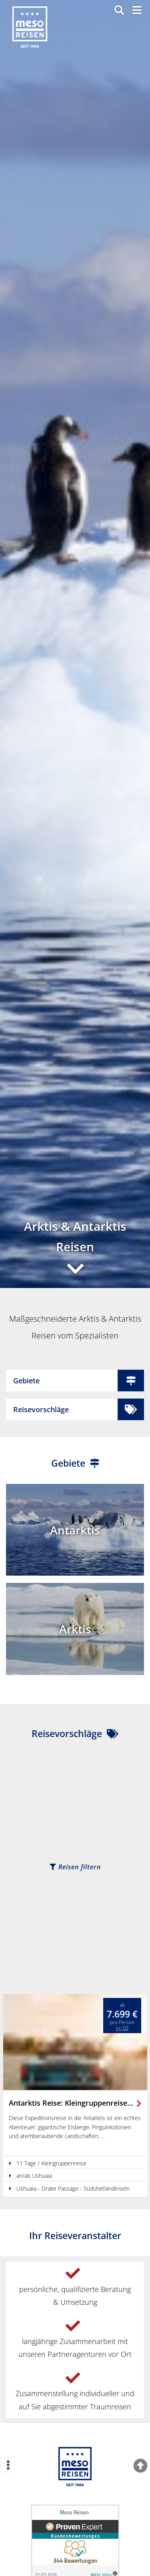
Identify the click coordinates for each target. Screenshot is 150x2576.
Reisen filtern (75, 1866)
